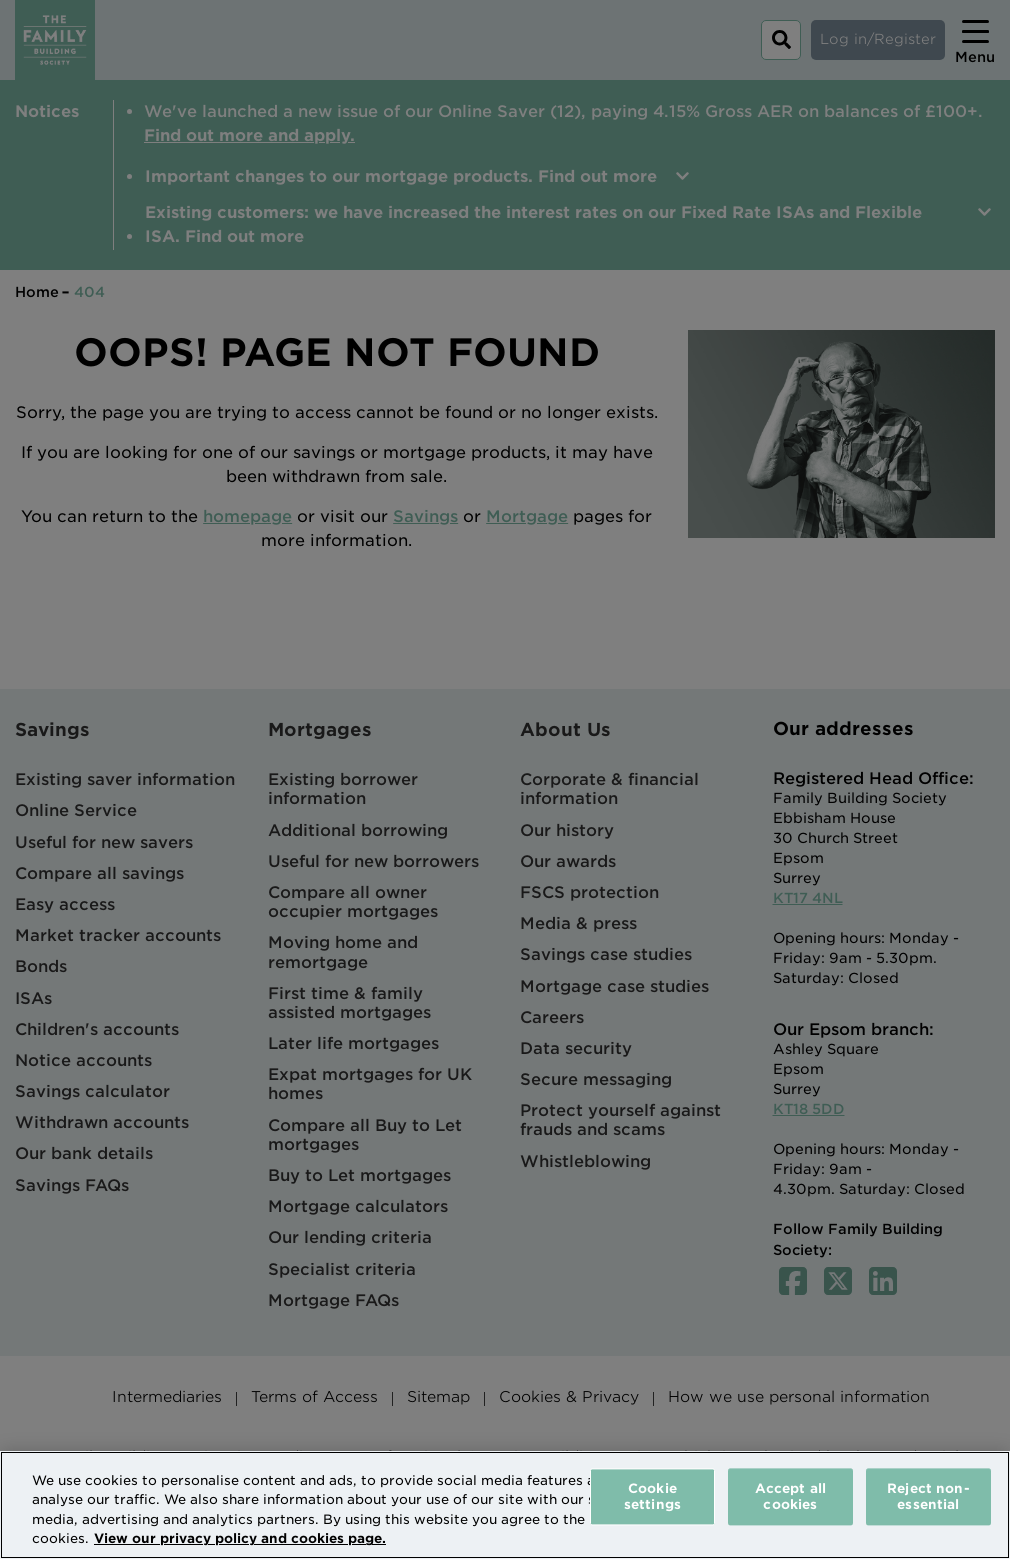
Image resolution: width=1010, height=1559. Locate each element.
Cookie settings (652, 1496)
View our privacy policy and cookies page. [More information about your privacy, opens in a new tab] (240, 1538)
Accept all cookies (790, 1496)
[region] (505, 1505)
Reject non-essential (928, 1496)
